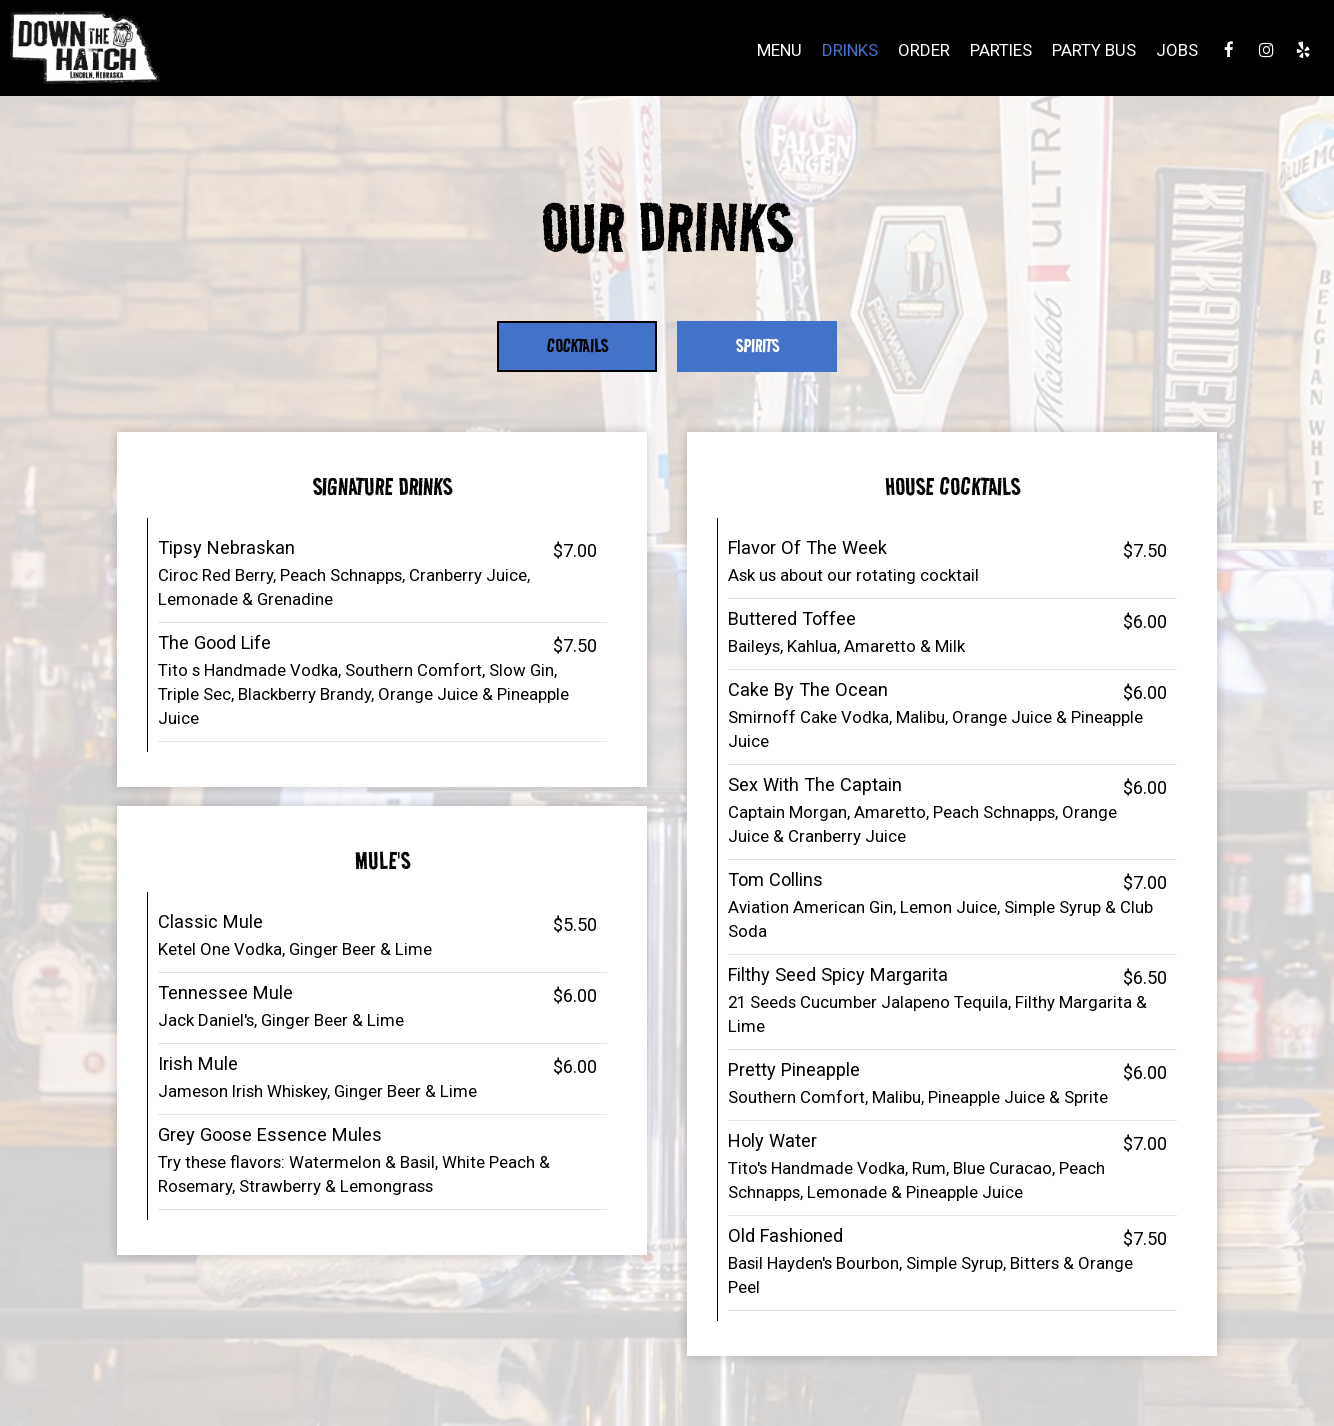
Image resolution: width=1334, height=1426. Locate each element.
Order (924, 50)
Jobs (1177, 50)
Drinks (850, 50)
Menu (779, 50)
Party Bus (1094, 50)
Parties (1001, 50)
